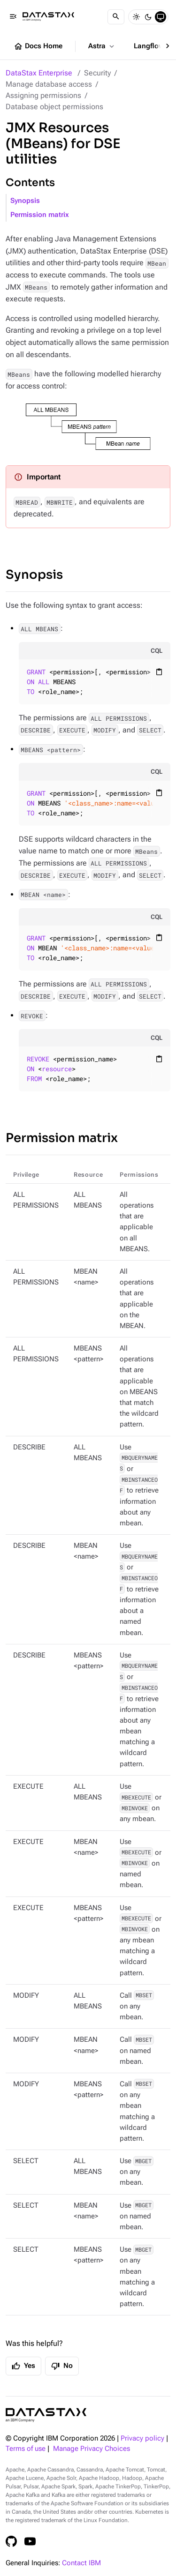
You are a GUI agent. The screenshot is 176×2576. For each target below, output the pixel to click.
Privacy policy (142, 2438)
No (62, 2366)
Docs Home (38, 46)
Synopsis (25, 201)
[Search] (115, 16)
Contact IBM (81, 2563)
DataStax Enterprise (39, 72)
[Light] (136, 16)
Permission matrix (39, 215)
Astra (102, 46)
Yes (23, 2366)
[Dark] (148, 16)
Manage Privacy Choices (91, 2449)
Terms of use (26, 2449)
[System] (160, 16)
